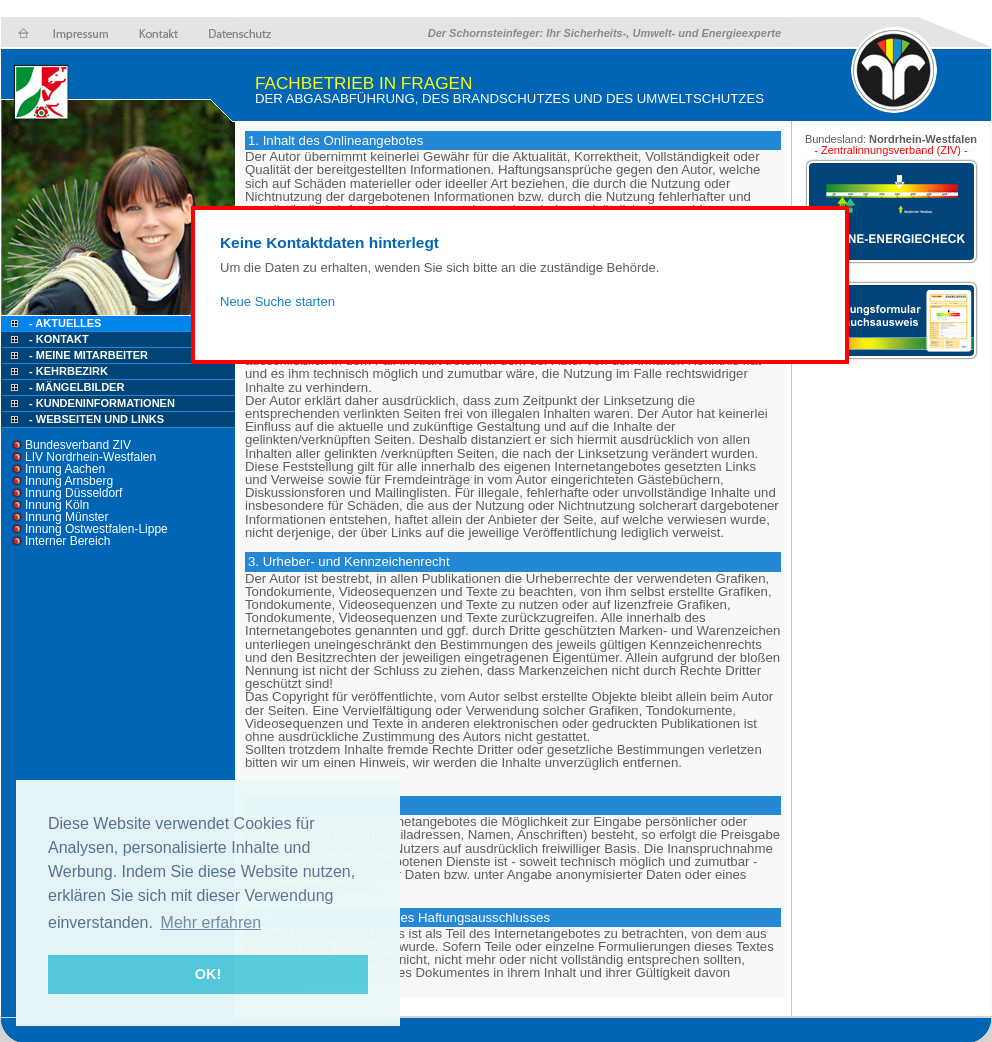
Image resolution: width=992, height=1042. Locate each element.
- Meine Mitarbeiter (88, 355)
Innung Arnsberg (69, 481)
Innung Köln (57, 505)
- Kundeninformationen (102, 403)
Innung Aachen (65, 469)
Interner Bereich (67, 541)
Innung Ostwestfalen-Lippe (96, 529)
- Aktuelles (63, 323)
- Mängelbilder (76, 387)
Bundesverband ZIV (78, 445)
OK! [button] (208, 974)
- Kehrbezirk (68, 371)
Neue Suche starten (277, 301)
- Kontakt (57, 339)
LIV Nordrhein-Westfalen (90, 457)
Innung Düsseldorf (73, 493)
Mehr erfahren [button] (211, 922)
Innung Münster (66, 517)
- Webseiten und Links (96, 419)
